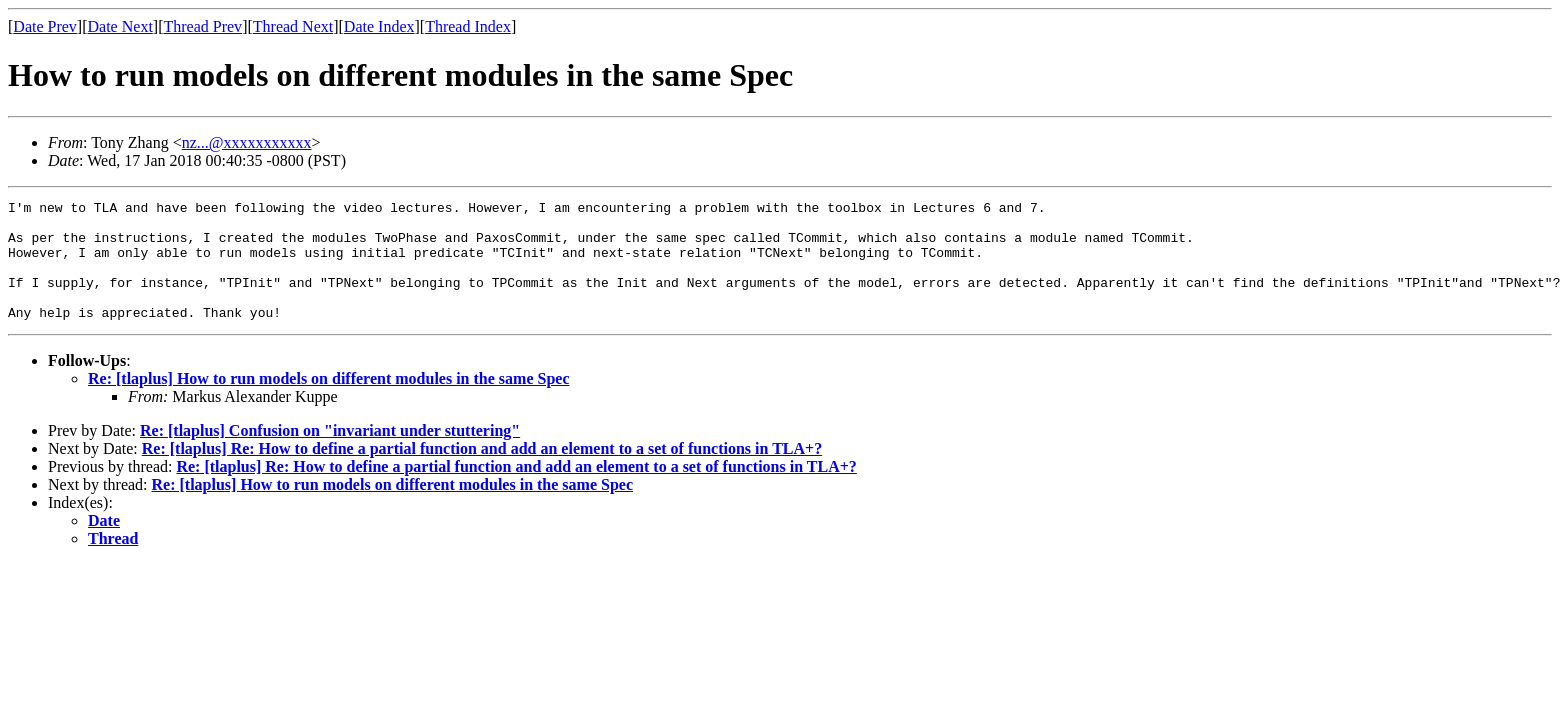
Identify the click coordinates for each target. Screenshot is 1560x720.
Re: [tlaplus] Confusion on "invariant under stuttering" (330, 454)
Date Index (379, 26)
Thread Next (293, 26)
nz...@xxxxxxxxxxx (247, 142)
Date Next (120, 26)
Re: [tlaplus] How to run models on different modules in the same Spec (328, 402)
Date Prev (45, 26)
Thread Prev (202, 26)
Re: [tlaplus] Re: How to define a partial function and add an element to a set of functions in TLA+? (482, 472)
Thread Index (468, 26)
